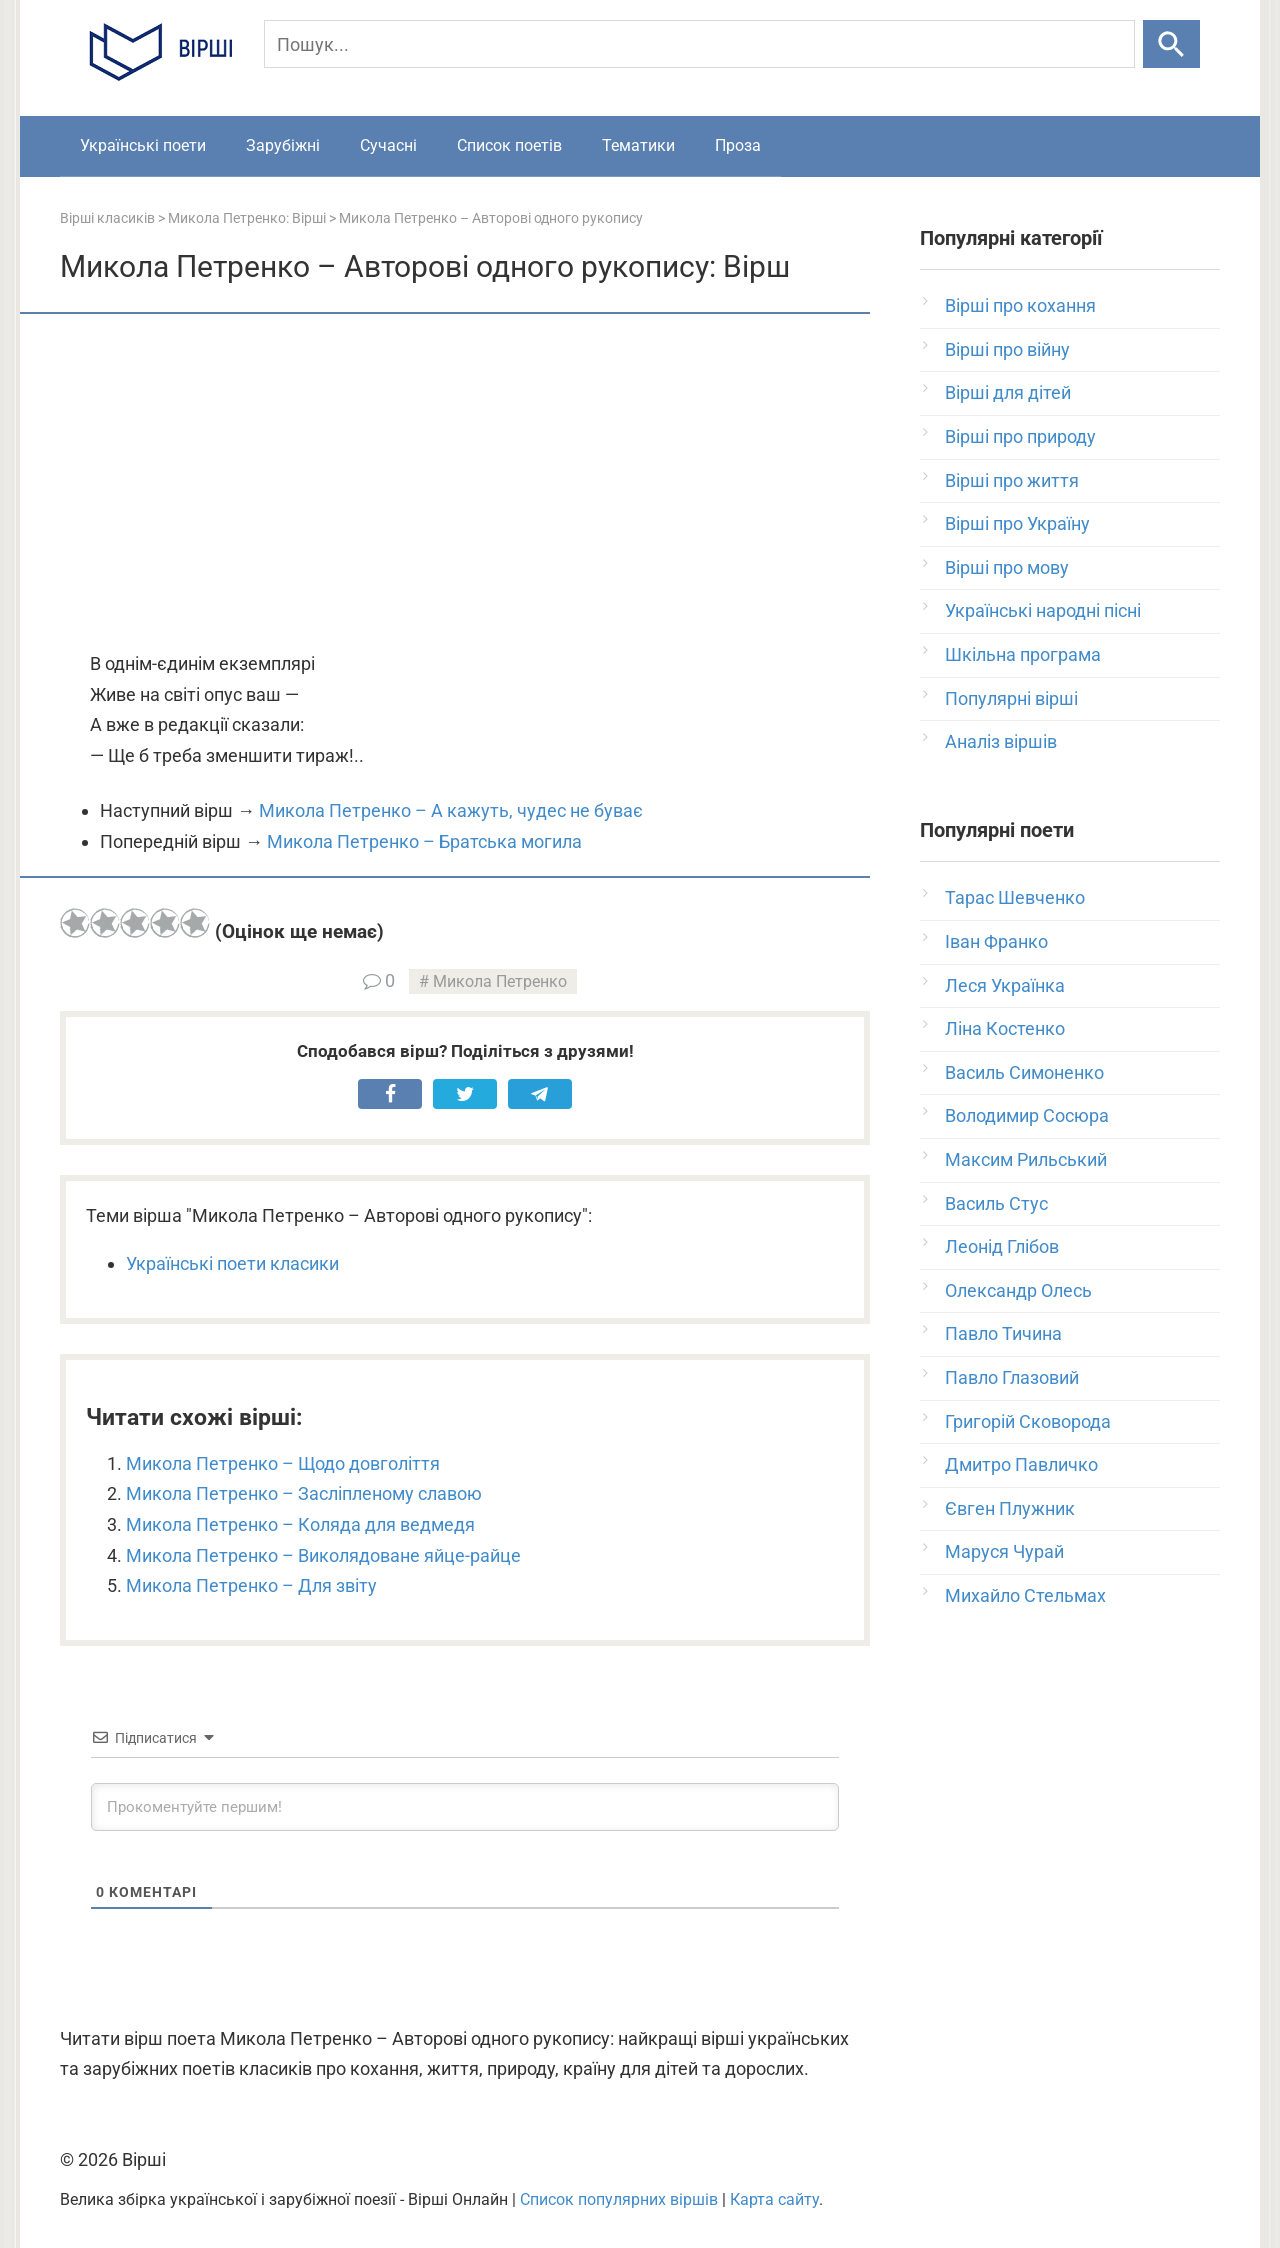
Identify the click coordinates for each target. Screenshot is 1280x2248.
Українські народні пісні (1043, 610)
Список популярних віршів (619, 2199)
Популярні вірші (1011, 698)
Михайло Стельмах (1025, 1595)
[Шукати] (1171, 44)
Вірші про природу (1020, 436)
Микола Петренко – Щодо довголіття (283, 1463)
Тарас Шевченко (1015, 897)
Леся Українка (1005, 985)
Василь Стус (996, 1203)
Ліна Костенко (1005, 1028)
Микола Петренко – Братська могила (424, 841)
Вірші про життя (1012, 480)
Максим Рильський (1026, 1159)
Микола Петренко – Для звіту (251, 1585)
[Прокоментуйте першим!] (465, 1807)
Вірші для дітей (1008, 392)
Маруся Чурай (1004, 1551)
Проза (738, 145)
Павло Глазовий (1012, 1377)
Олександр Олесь (1018, 1290)
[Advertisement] (465, 484)
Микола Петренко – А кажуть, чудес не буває (451, 810)
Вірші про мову (1007, 567)
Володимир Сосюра (1027, 1115)
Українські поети (143, 145)
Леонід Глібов (1002, 1246)
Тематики (638, 145)
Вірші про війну (1007, 349)
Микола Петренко (500, 981)
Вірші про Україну (1017, 523)
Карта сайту (774, 2199)
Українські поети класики (232, 1263)
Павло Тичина (1003, 1333)
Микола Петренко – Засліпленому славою (304, 1493)
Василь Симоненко (1024, 1072)
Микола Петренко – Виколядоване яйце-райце (323, 1555)
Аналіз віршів (1001, 741)
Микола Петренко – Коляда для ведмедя (300, 1524)
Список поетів (509, 145)
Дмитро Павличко (1021, 1464)
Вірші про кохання (1020, 305)
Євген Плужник (1010, 1508)
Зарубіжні (283, 145)
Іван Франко (996, 941)
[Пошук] (699, 44)
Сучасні (388, 145)
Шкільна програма (1023, 654)
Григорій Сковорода (1028, 1421)
